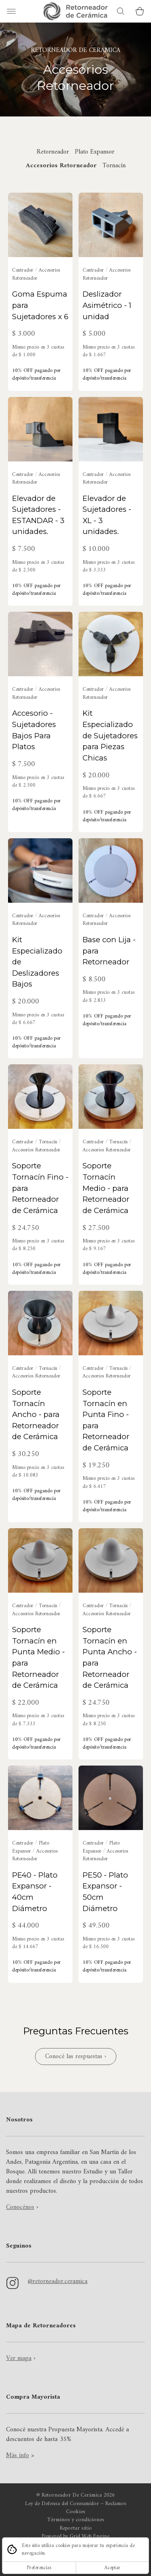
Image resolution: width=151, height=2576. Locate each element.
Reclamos (115, 2504)
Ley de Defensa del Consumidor (62, 2504)
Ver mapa (18, 2358)
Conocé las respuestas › (75, 2056)
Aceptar (112, 2567)
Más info (17, 2455)
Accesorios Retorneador (61, 165)
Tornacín (114, 165)
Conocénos (20, 2207)
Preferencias (39, 2567)
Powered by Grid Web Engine (75, 2536)
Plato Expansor (94, 152)
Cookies (75, 2512)
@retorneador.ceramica (57, 2281)
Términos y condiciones (75, 2520)
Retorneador (53, 152)
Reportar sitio (76, 2528)
